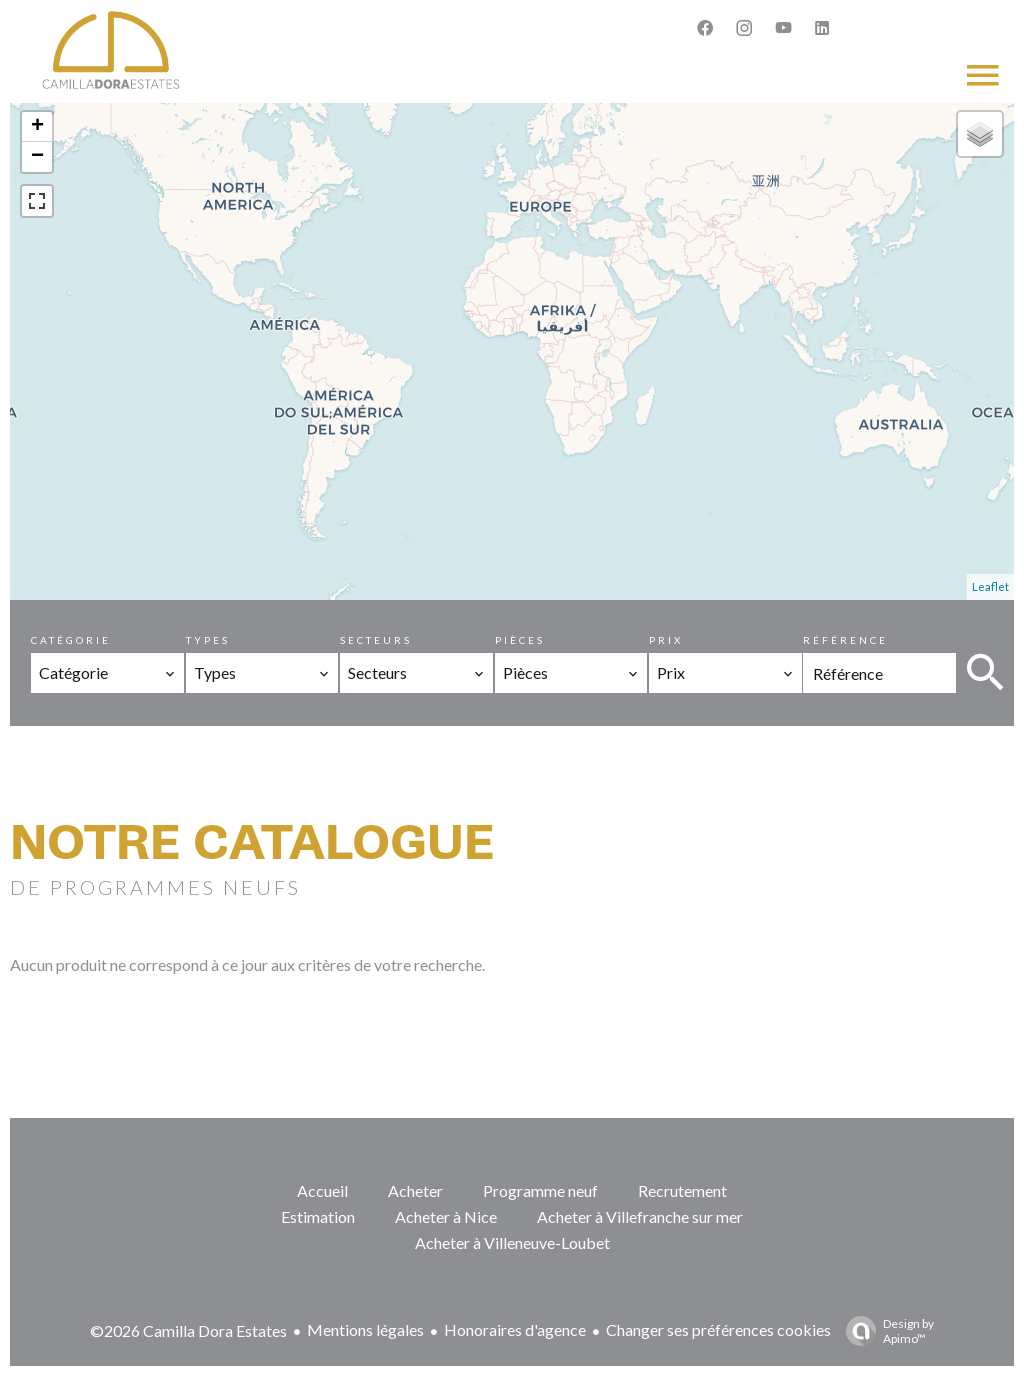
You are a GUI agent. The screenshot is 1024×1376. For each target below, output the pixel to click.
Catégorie (71, 640)
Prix (666, 640)
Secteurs (376, 640)
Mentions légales (365, 1329)
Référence (845, 640)
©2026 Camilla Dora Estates (188, 1330)
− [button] (37, 157)
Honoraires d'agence (515, 1329)
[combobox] (107, 673)
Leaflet (990, 586)
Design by (885, 1331)
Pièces (520, 640)
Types (208, 640)
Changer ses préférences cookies (718, 1329)
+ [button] (37, 127)
